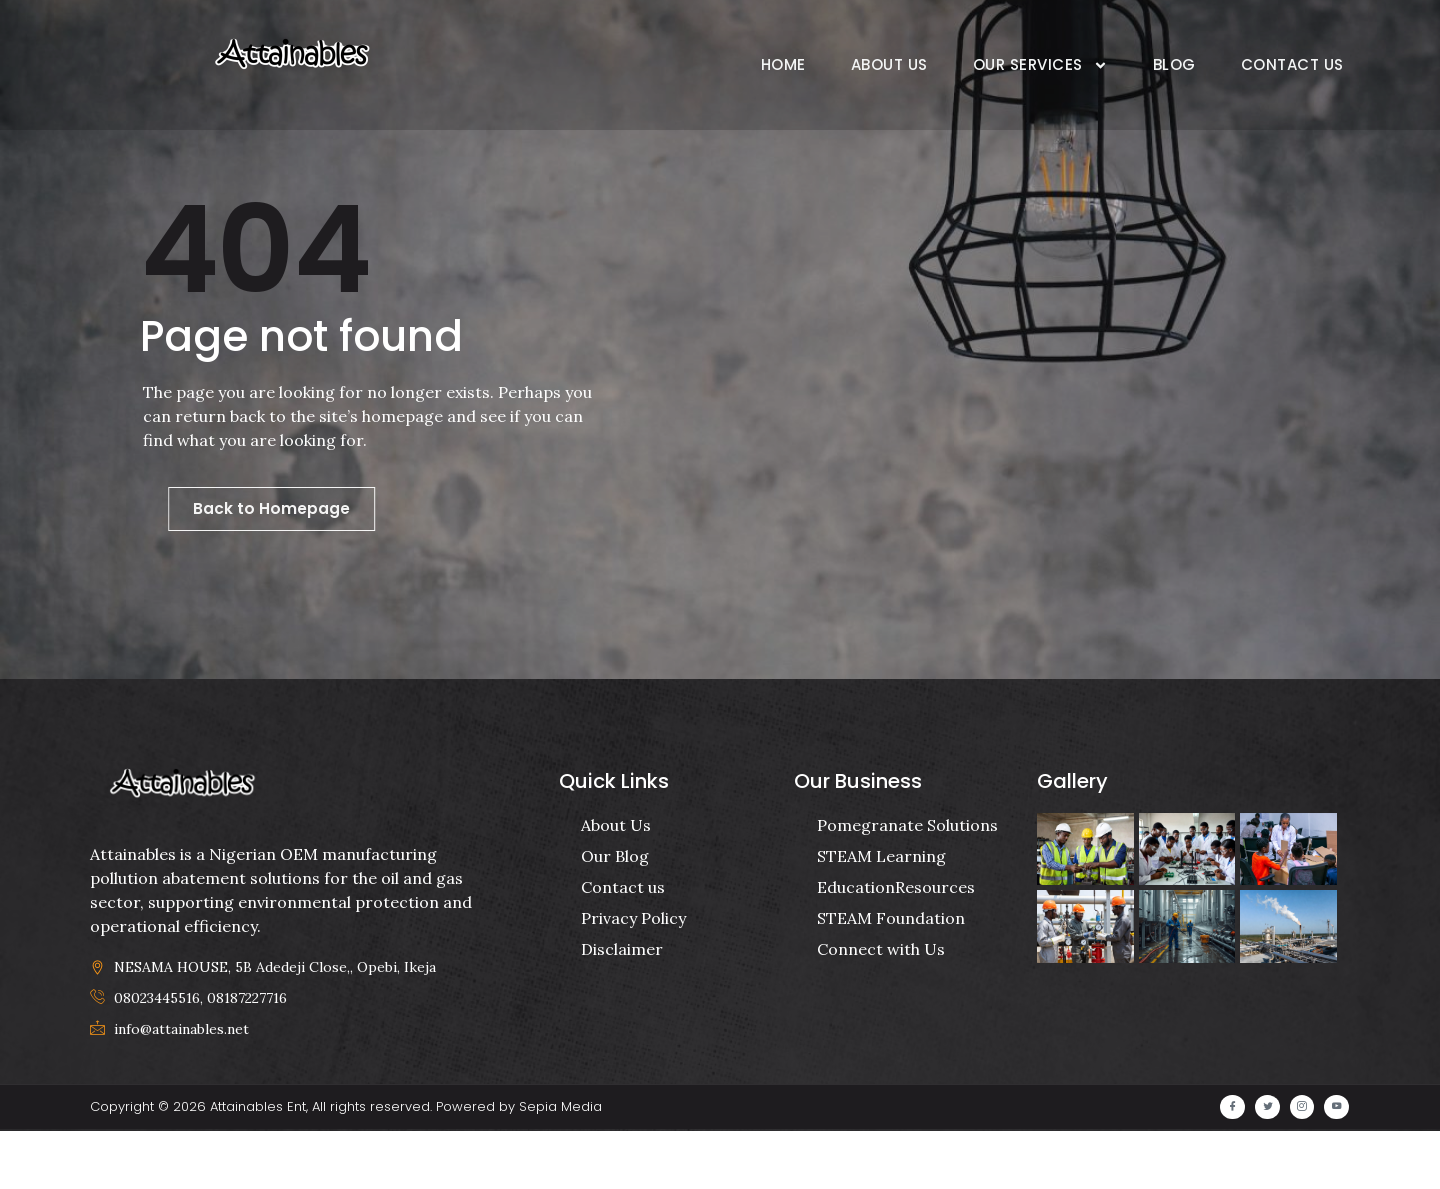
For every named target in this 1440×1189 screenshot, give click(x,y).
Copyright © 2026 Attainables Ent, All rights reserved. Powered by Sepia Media (346, 1165)
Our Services (1040, 65)
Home (783, 64)
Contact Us (1292, 64)
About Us (889, 64)
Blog (1174, 64)
